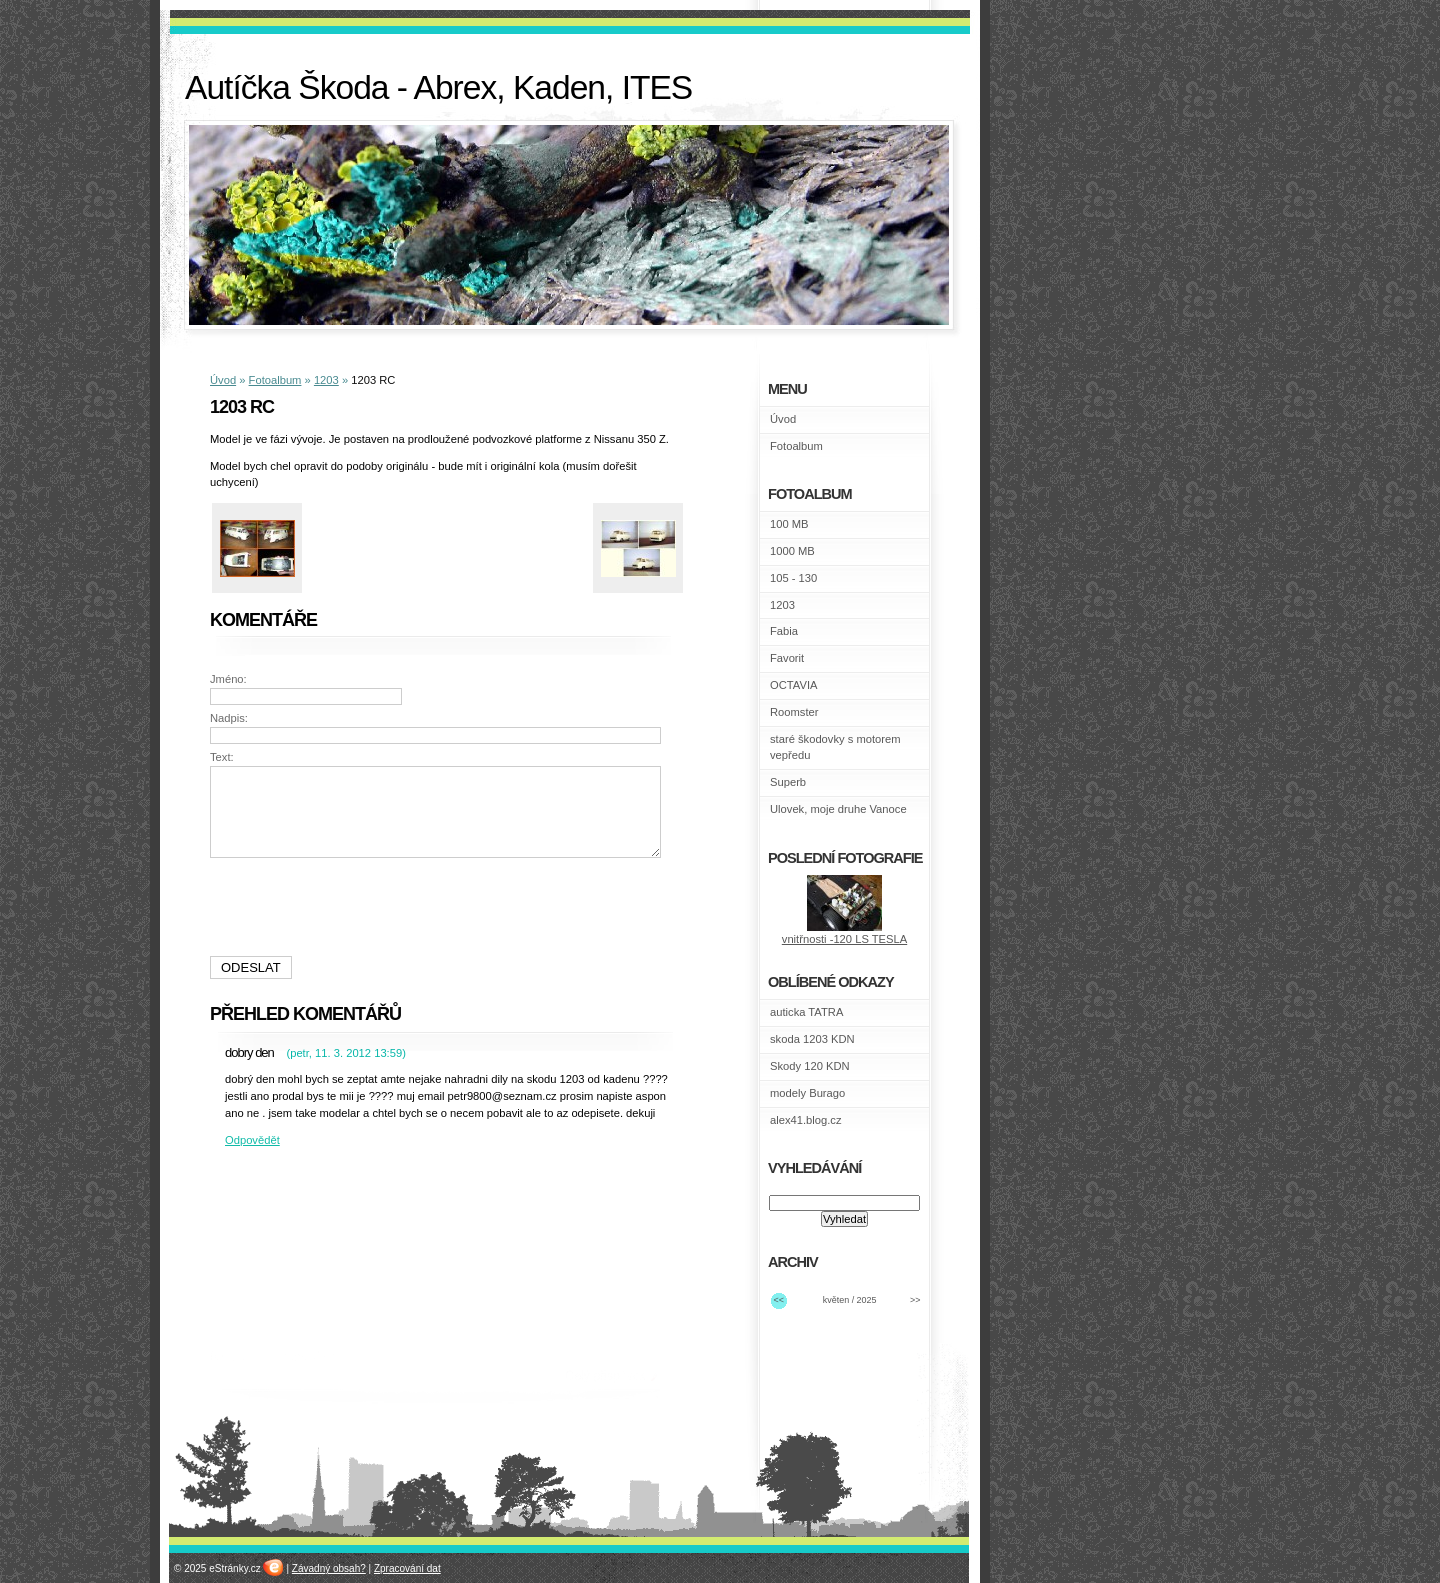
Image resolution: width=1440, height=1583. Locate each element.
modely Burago (807, 1093)
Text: (222, 757)
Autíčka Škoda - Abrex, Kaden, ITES (438, 87)
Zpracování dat (407, 1568)
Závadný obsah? (329, 1568)
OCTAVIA (793, 685)
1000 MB (792, 551)
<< (779, 1300)
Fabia (784, 631)
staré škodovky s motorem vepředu (835, 747)
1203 (326, 380)
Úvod (223, 380)
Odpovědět (252, 1140)
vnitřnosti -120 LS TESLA (844, 939)
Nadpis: (229, 718)
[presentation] (438, 907)
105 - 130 (793, 578)
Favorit (787, 658)
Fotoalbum (275, 380)
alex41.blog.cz (806, 1120)
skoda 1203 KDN (812, 1039)
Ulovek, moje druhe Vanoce (838, 809)
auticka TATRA (806, 1012)
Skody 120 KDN (810, 1066)
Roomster (794, 712)
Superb (788, 782)
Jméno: (228, 679)
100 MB (789, 524)
